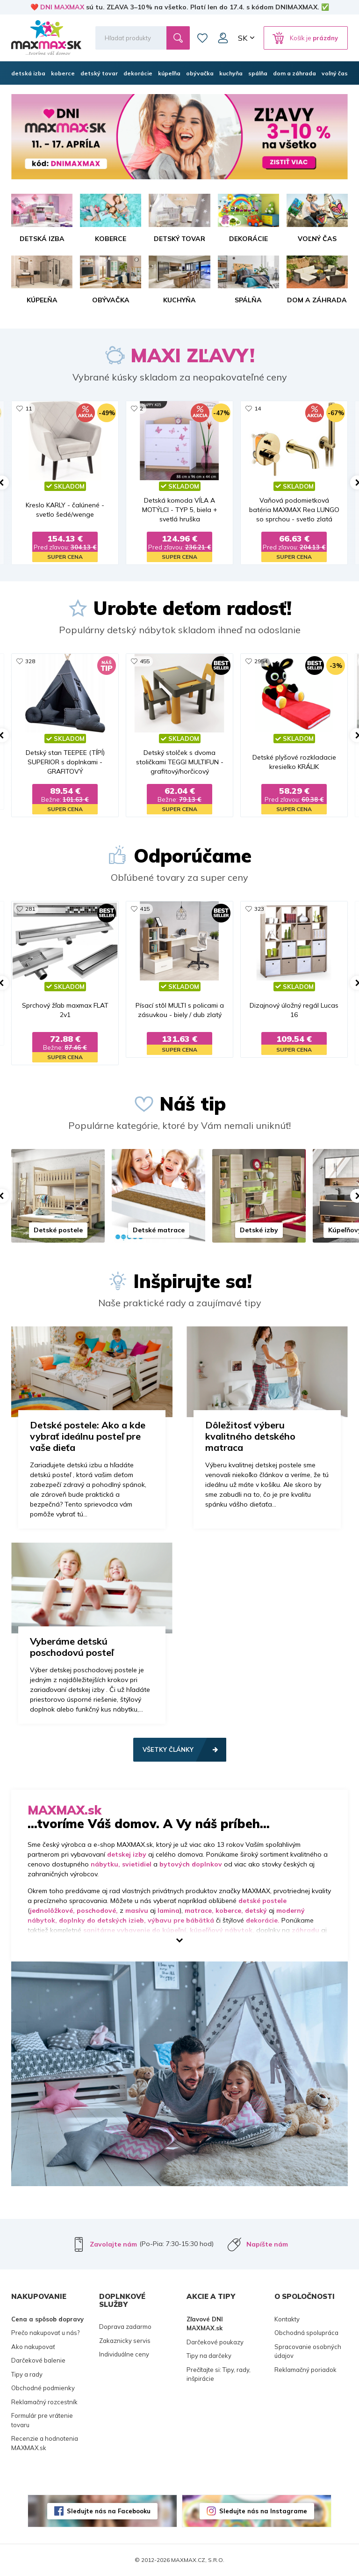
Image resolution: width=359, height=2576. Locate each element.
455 (145, 661)
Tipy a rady (27, 2374)
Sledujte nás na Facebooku (109, 2511)
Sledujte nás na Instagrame (263, 2511)
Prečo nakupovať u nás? (45, 2332)
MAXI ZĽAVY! (192, 355)
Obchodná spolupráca (306, 2332)
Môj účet (223, 38)
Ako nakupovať (33, 2346)
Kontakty (287, 2319)
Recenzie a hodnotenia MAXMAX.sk (44, 2443)
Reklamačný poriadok (305, 2369)
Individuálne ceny (124, 2354)
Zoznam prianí (202, 38)
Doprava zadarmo (125, 2326)
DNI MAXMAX (62, 7)
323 (259, 908)
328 (30, 661)
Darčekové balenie (38, 2360)
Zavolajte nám (113, 2244)
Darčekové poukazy (215, 2342)
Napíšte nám (267, 2244)
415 (145, 908)
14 (257, 408)
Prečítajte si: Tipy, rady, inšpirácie (219, 2374)
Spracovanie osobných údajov (307, 2351)
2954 (260, 661)
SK (242, 38)
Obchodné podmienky (43, 2388)
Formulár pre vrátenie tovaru (42, 2420)
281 (30, 908)
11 (28, 408)
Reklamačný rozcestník (44, 2402)
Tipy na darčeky (209, 2355)
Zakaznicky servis (125, 2340)
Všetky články (168, 1749)
